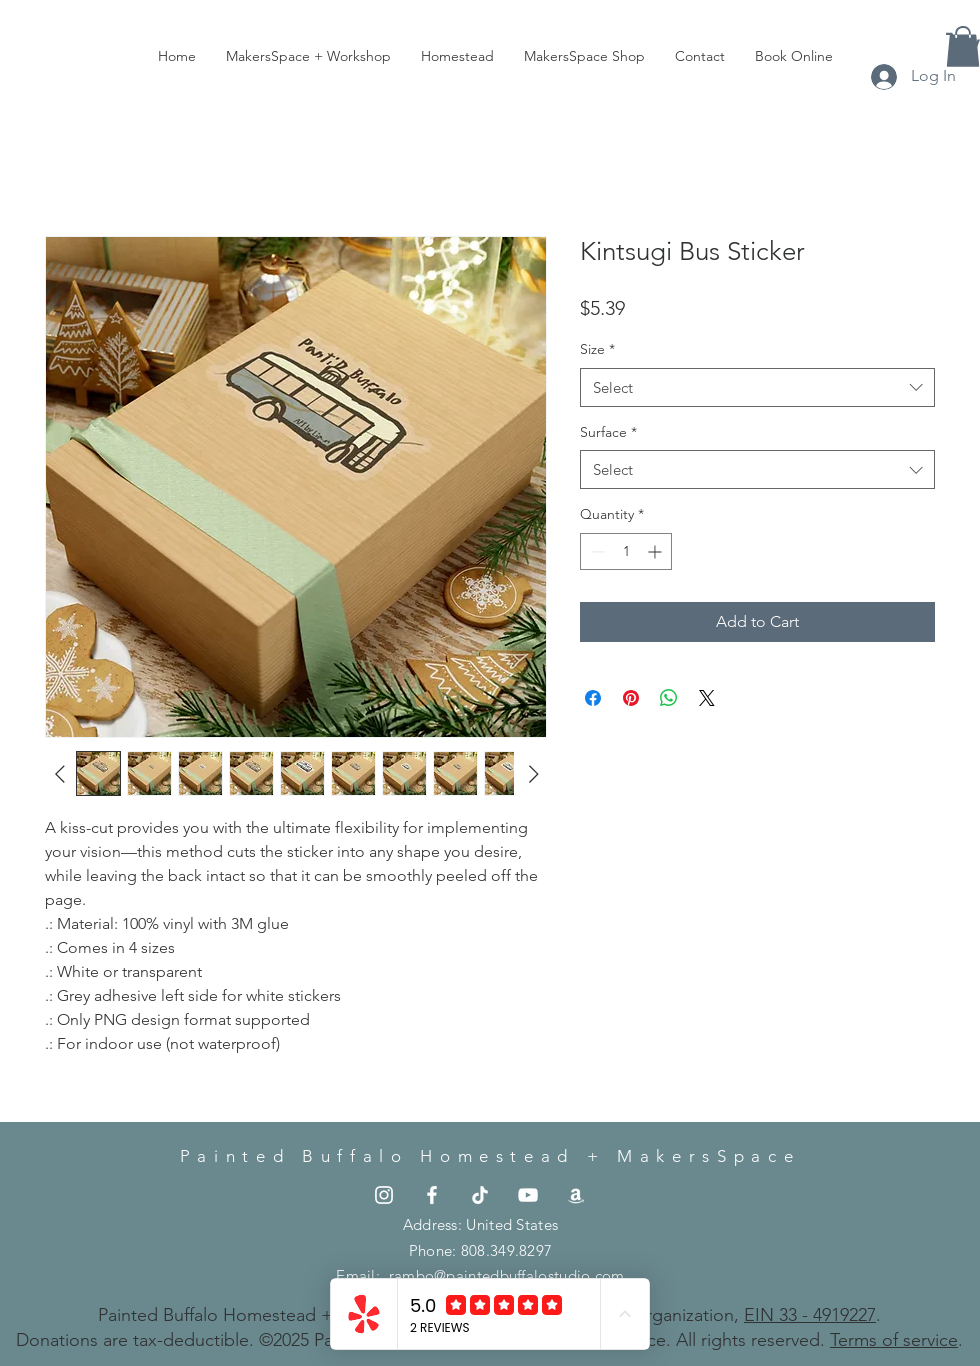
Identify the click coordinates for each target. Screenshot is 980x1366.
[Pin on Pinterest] (631, 698)
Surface (608, 432)
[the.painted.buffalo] (384, 1195)
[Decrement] (595, 551)
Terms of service (894, 1340)
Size (597, 349)
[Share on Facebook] (593, 698)
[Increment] (656, 551)
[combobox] (757, 387)
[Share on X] (707, 698)
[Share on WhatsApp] (669, 698)
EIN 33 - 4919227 (810, 1315)
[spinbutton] (626, 551)
